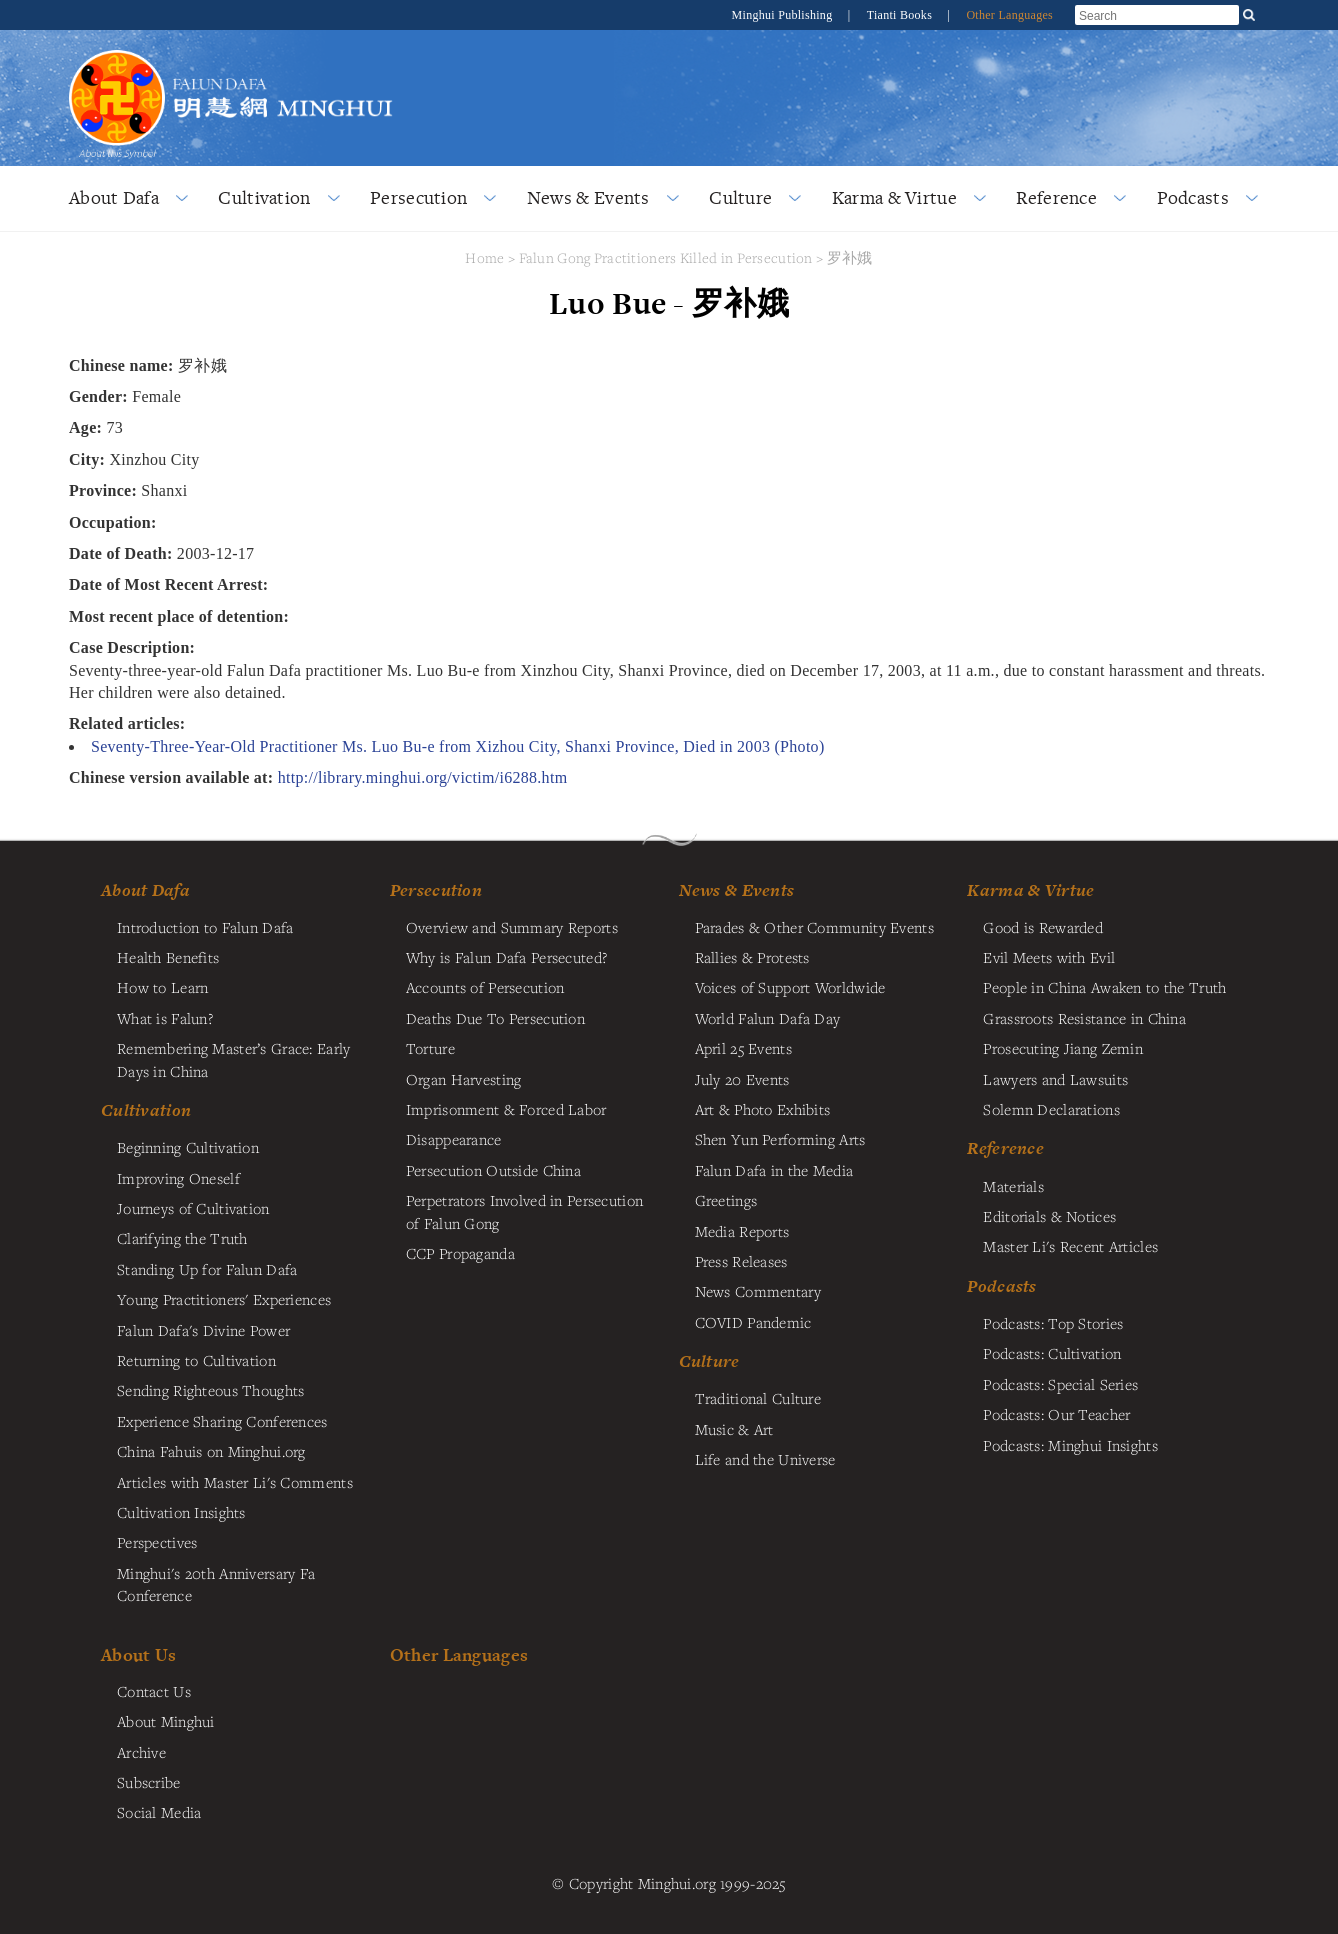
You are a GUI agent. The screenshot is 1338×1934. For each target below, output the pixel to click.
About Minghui (166, 1721)
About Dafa (114, 197)
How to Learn (162, 987)
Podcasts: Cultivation (1052, 1353)
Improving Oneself (178, 1178)
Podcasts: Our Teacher (1056, 1414)
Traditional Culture (758, 1398)
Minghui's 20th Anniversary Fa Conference (216, 1584)
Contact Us (154, 1691)
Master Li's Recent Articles (1070, 1246)
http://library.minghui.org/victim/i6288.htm (423, 777)
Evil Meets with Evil (1049, 957)
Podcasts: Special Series (1060, 1384)
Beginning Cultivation (188, 1147)
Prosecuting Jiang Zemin (1063, 1048)
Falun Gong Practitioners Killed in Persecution (668, 257)
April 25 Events (743, 1048)
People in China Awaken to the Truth (1104, 987)
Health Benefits (168, 957)
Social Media (159, 1812)
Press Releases (741, 1261)
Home (484, 257)
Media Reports (742, 1231)
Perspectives (157, 1542)
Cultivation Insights (181, 1512)
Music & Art (734, 1429)
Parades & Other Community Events (814, 927)
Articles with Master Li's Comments (235, 1482)
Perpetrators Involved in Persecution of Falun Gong (524, 1211)
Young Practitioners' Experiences (224, 1299)
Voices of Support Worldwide (790, 987)
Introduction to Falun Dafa (205, 927)
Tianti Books (901, 15)
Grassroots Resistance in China (1084, 1018)
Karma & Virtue (894, 197)
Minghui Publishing (784, 15)
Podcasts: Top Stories (1053, 1323)
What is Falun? (165, 1018)
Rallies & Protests (752, 957)
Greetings (726, 1200)
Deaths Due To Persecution (495, 1018)
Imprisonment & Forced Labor (506, 1109)
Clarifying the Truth (182, 1238)
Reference (1056, 197)
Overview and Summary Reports (512, 927)
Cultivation (264, 197)
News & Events (588, 197)
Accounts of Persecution (485, 987)
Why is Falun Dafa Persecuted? (506, 957)
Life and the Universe (765, 1459)
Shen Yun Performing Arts (780, 1139)
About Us (138, 1654)
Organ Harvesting (464, 1079)
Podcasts (1193, 197)
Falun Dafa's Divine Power (203, 1330)
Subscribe (149, 1782)
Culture (740, 197)
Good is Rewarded (1043, 927)
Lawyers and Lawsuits (1055, 1079)
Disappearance (454, 1139)
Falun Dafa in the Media (774, 1170)
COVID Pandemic (753, 1322)
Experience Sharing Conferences (222, 1421)
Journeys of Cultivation (193, 1208)
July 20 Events (742, 1079)
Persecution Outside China (493, 1170)
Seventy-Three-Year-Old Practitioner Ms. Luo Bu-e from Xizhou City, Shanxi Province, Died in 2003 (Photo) (458, 746)
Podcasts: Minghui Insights (1070, 1445)
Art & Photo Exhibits (763, 1109)
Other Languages (1009, 15)
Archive (141, 1752)
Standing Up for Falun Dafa (207, 1269)
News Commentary (758, 1291)
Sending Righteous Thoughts (211, 1390)
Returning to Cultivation (196, 1360)
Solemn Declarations (1051, 1109)
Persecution (418, 197)
